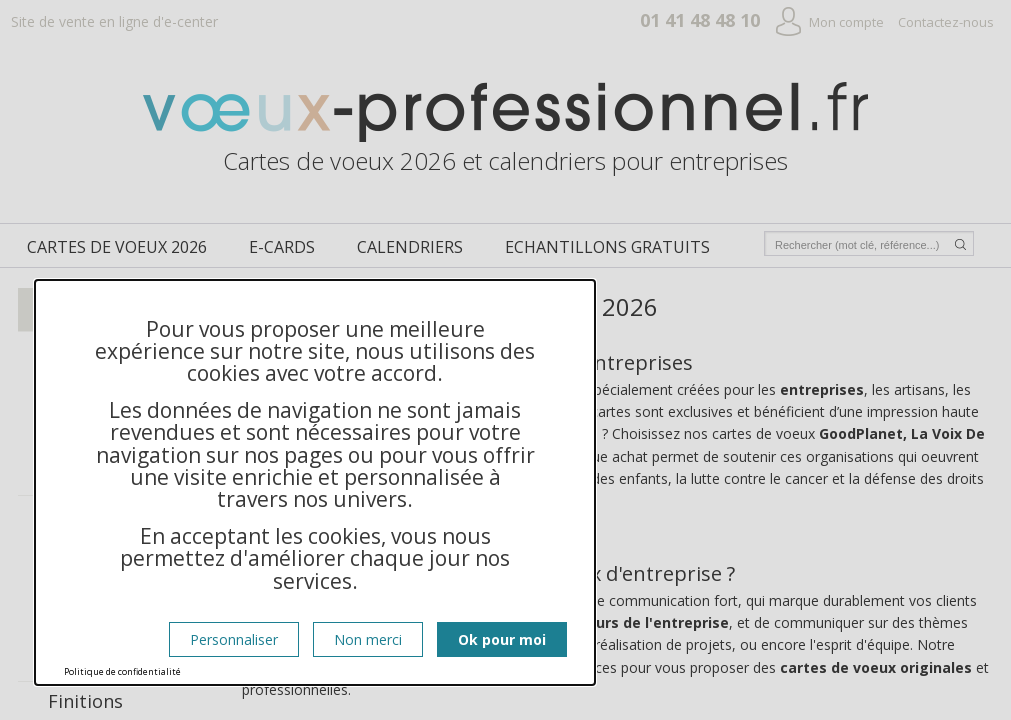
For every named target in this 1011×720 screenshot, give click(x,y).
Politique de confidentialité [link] (122, 671)
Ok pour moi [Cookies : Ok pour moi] (502, 639)
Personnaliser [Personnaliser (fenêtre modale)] (234, 639)
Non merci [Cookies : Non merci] (368, 639)
